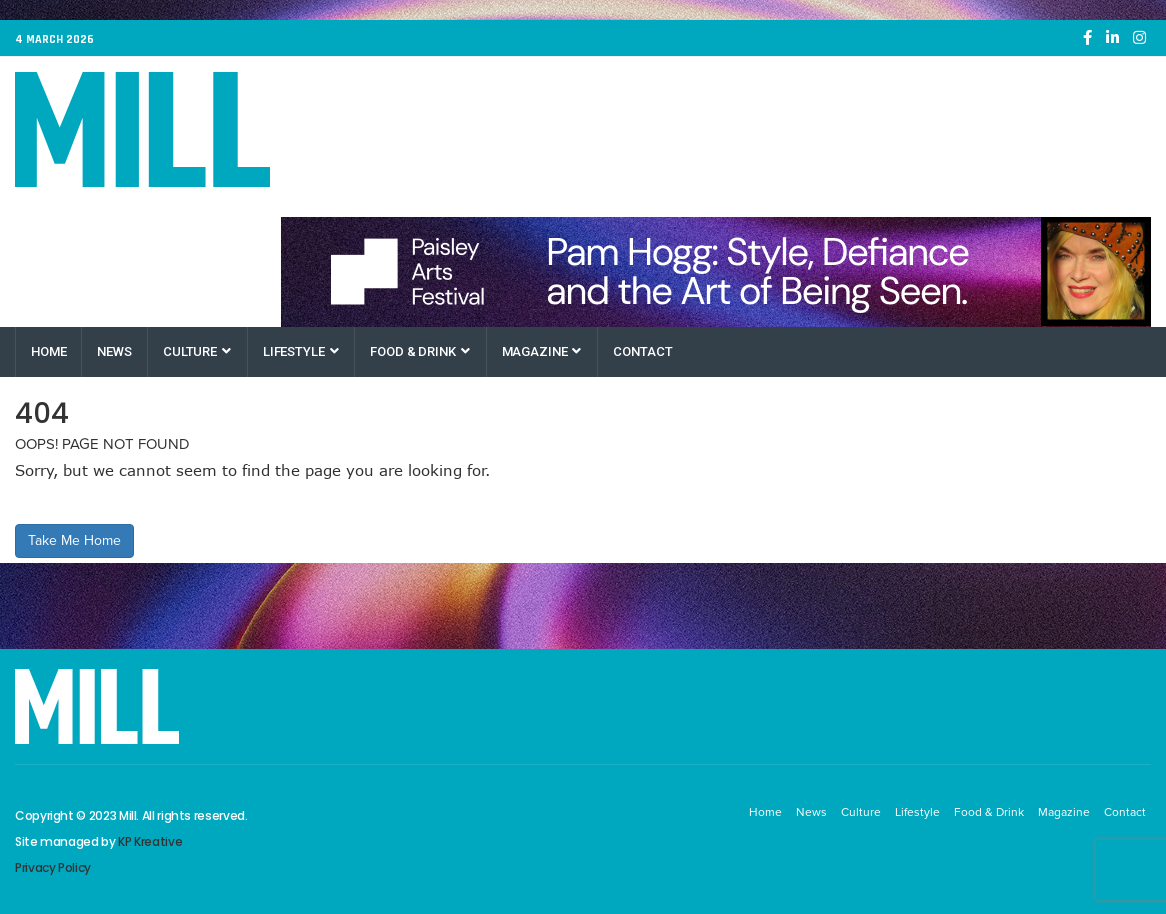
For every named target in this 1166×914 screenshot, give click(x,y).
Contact (642, 351)
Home (48, 351)
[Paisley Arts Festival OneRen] (716, 272)
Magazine (542, 351)
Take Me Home (74, 540)
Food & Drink (419, 351)
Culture (197, 351)
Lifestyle (301, 351)
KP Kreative (150, 841)
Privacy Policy (53, 867)
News (114, 351)
